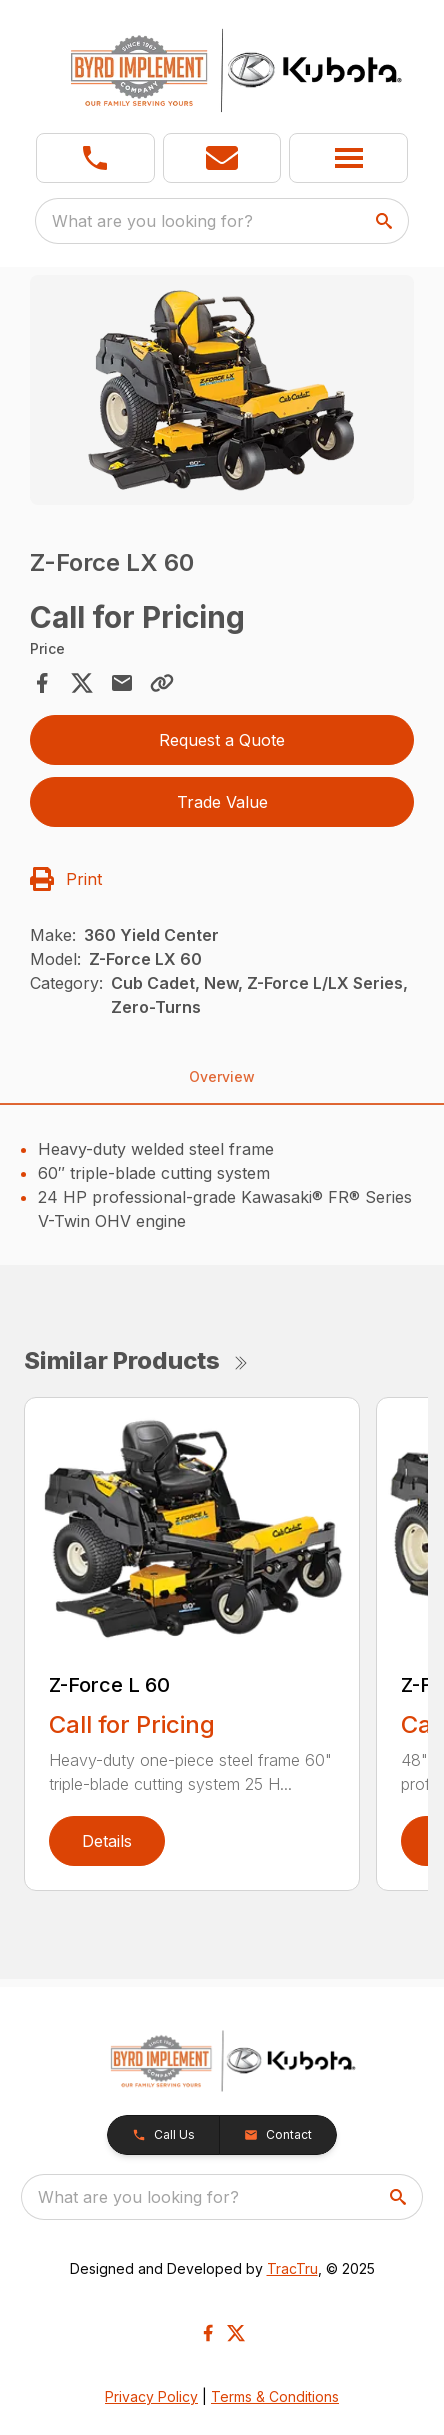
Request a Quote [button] (222, 740)
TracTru (292, 2268)
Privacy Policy (151, 2396)
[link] (95, 158)
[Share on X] (82, 683)
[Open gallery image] (222, 390)
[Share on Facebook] (42, 683)
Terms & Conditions (275, 2396)
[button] (222, 158)
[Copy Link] (162, 683)
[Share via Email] (122, 683)
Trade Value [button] (222, 802)
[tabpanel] (222, 393)
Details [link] (107, 1841)
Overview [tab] (222, 1076)
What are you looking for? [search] (152, 221)
